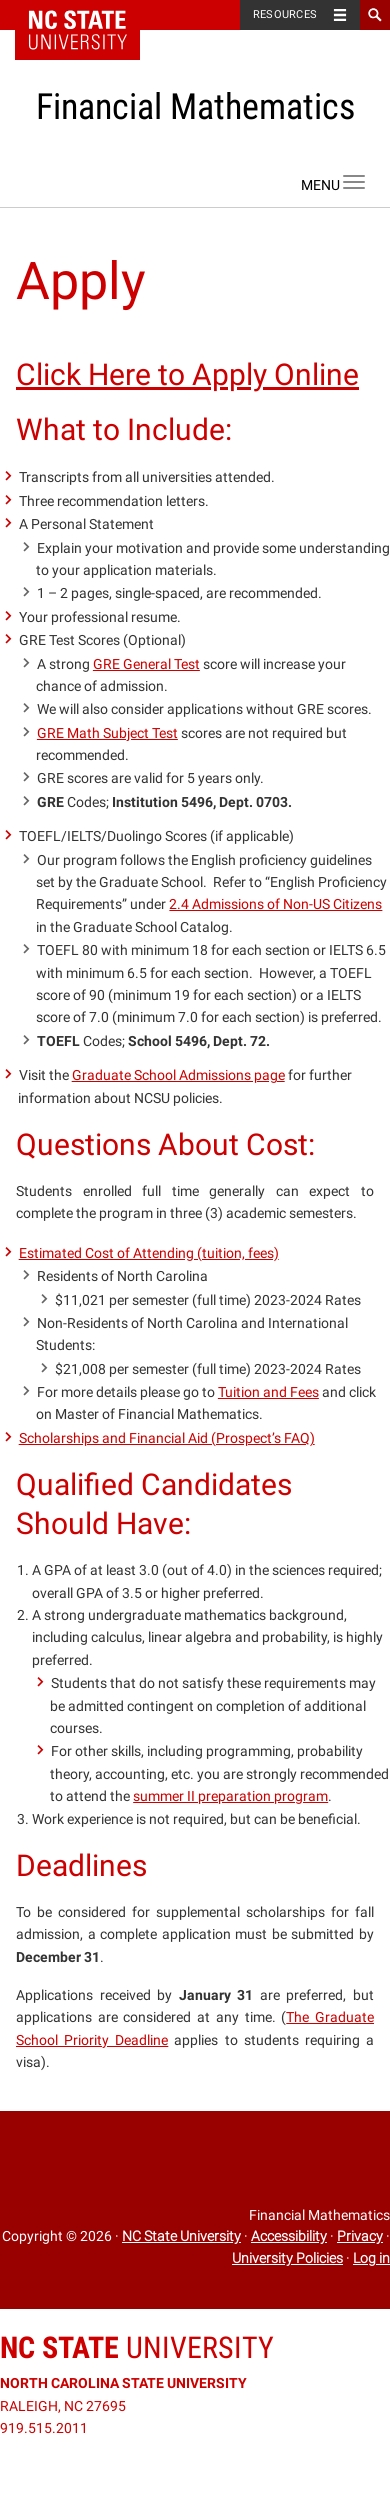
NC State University (181, 2236)
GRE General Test (146, 664)
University (137, 2347)
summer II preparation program (230, 1796)
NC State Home (90, 15)
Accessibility (289, 2236)
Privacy (360, 2236)
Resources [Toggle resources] (285, 14)
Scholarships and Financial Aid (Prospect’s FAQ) (167, 1438)
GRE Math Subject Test (107, 733)
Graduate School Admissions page (178, 1075)
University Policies (287, 2258)
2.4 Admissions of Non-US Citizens (275, 904)
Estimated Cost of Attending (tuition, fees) (149, 1253)
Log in (371, 2258)
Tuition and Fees (268, 1392)
